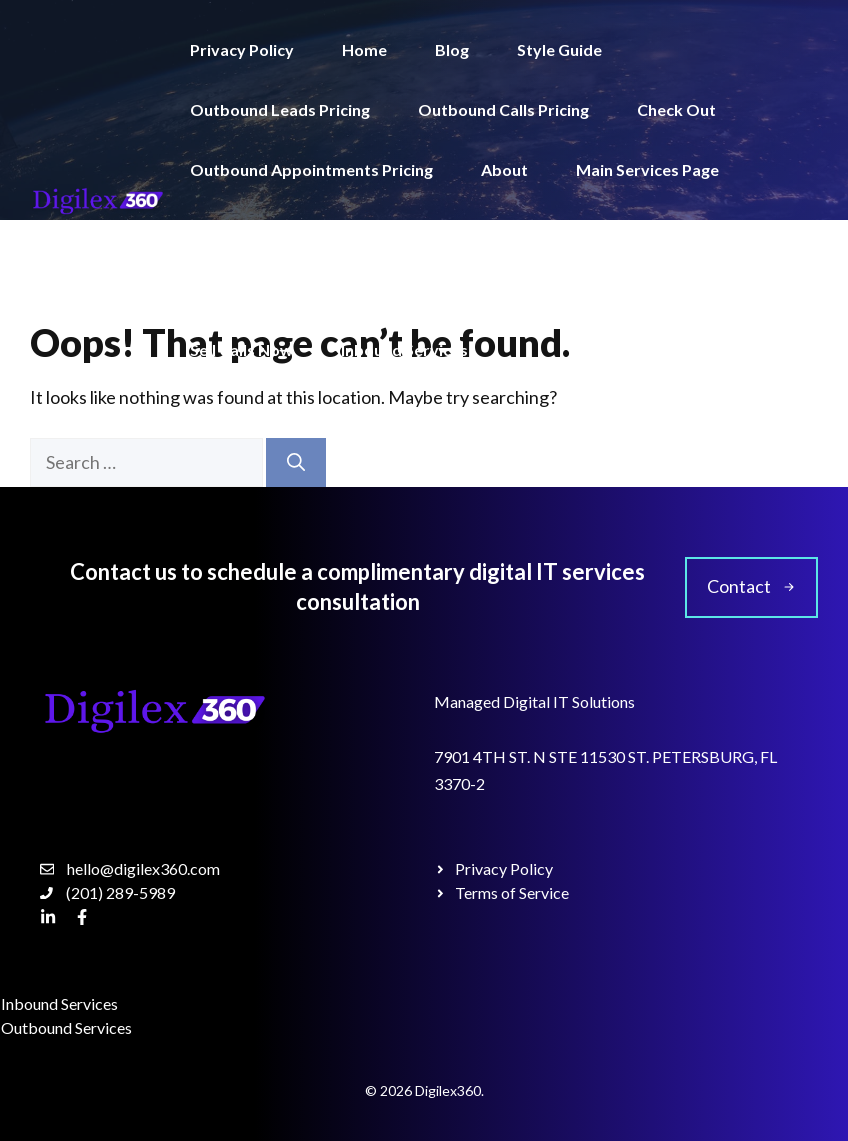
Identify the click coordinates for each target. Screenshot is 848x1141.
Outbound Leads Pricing (280, 109)
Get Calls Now (706, 289)
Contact (444, 229)
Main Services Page (647, 169)
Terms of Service (444, 289)
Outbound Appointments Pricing (311, 169)
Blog (452, 49)
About (504, 169)
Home (364, 49)
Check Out (676, 109)
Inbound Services (404, 349)
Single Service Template (278, 229)
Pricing (580, 289)
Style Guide (559, 49)
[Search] (296, 462)
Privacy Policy (242, 49)
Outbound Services (262, 289)
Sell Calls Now (241, 349)
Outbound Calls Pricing (503, 109)
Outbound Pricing (589, 229)
